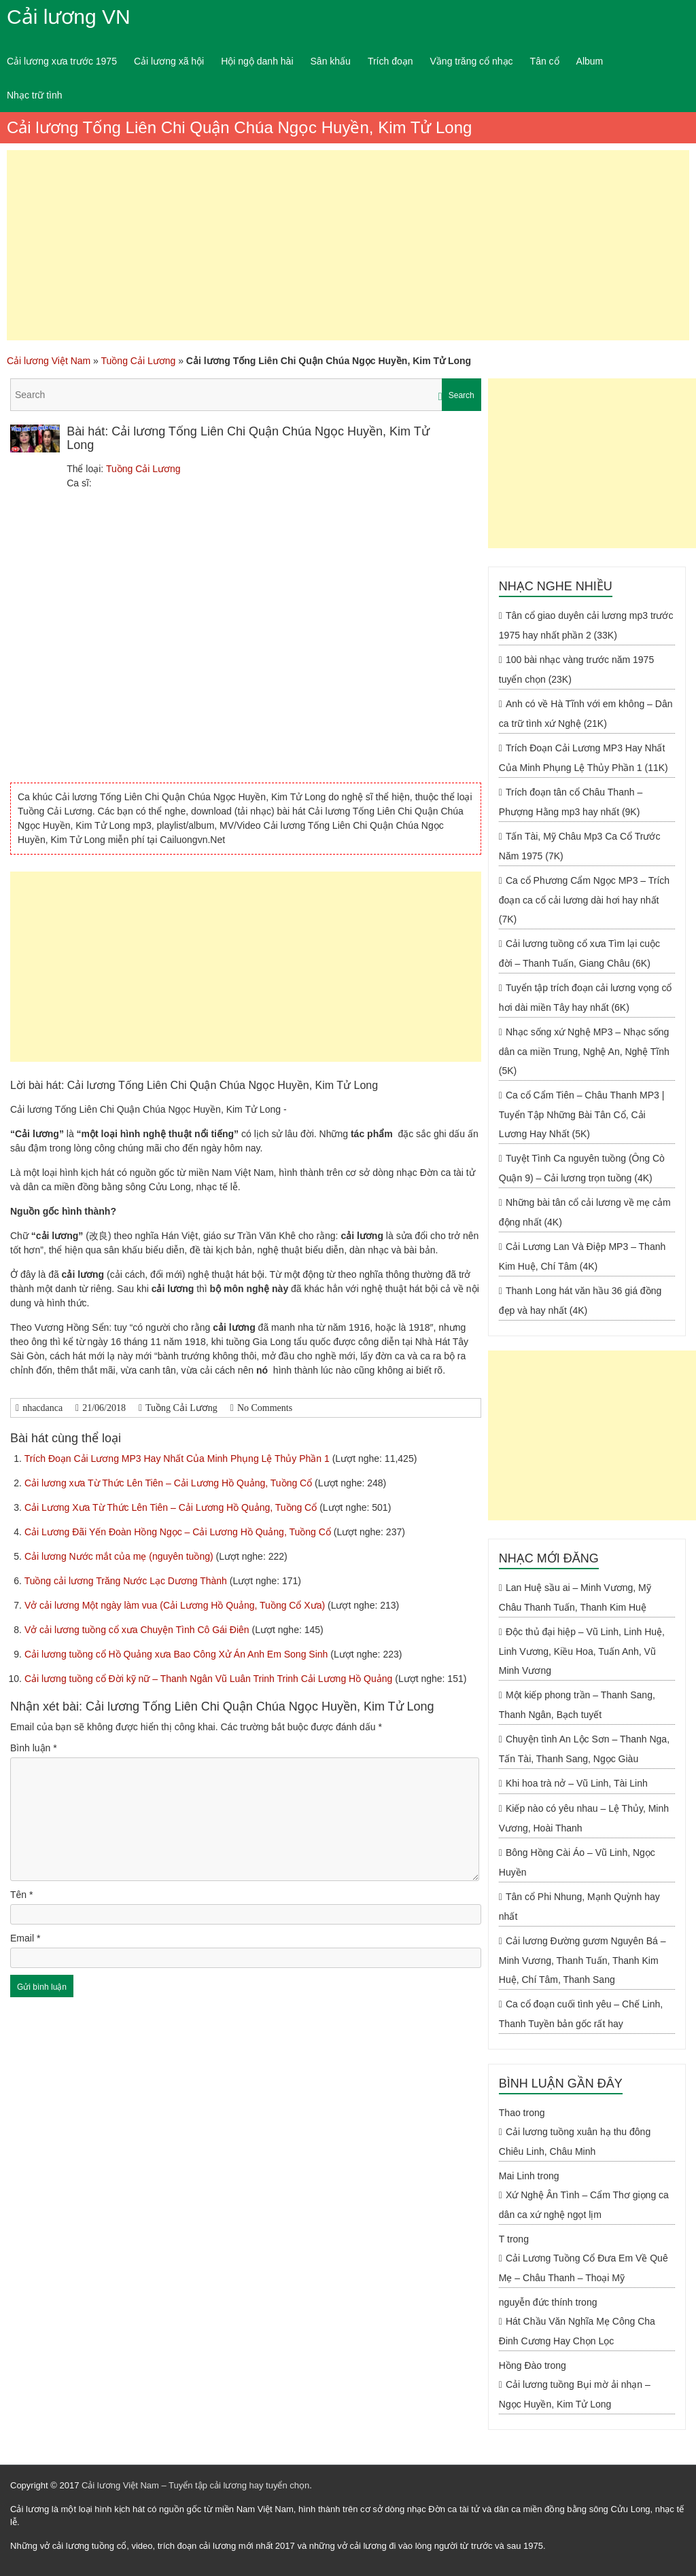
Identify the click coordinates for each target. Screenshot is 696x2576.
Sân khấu (331, 61)
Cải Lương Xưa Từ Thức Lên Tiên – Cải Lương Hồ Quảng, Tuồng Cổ (171, 1507)
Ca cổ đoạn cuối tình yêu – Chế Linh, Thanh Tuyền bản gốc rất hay (581, 2014)
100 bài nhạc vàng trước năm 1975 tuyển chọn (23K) (576, 669)
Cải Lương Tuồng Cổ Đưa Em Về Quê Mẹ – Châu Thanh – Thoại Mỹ (583, 2268)
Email (25, 1938)
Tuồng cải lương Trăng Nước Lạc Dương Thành (127, 1580)
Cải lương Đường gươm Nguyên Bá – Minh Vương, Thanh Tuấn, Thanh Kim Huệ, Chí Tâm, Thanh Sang (582, 1960)
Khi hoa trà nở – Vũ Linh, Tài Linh (577, 1783)
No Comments (264, 1408)
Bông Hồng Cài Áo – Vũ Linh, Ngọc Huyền (577, 1862)
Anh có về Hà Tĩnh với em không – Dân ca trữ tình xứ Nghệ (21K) (586, 713)
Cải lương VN (68, 16)
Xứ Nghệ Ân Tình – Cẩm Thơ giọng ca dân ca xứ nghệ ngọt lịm (584, 2204)
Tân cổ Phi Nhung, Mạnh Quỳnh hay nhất (579, 1906)
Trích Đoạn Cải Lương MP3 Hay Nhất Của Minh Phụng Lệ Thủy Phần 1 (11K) (583, 758)
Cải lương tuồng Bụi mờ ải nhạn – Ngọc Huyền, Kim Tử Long (574, 2394)
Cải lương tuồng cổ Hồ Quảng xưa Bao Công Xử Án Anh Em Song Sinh (177, 1654)
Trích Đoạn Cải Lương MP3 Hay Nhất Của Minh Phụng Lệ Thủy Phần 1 (178, 1458)
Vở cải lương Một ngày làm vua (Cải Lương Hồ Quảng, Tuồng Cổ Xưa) (176, 1605)
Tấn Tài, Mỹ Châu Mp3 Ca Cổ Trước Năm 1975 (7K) (580, 846)
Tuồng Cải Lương (138, 360)
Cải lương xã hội (169, 61)
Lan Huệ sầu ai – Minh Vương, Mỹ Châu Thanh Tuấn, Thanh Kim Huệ (575, 1597)
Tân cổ (544, 61)
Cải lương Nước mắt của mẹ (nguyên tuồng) (120, 1556)
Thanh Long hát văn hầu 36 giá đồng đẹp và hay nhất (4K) (580, 1300)
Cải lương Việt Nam (48, 360)
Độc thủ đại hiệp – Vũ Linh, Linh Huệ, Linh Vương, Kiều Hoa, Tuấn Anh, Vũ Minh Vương (582, 1651)
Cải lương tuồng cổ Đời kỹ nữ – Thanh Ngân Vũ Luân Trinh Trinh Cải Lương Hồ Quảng (209, 1678)
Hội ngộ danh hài (257, 61)
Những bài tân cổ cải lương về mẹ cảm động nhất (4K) (585, 1212)
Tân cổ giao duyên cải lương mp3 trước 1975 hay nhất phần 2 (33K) (586, 625)
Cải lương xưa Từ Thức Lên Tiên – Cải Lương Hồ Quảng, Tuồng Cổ (169, 1483)
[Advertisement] (348, 245)
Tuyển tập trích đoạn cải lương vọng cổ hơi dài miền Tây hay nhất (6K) (585, 997)
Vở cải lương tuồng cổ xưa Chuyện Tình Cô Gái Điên (138, 1629)
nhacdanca (42, 1408)
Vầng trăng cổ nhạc (471, 61)
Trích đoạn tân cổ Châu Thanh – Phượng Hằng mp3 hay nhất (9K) (570, 802)
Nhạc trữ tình (35, 95)
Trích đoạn (390, 61)
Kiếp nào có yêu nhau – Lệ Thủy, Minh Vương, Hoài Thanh (584, 1818)
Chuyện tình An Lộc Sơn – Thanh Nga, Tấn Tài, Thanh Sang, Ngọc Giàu (584, 1749)
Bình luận (33, 1747)
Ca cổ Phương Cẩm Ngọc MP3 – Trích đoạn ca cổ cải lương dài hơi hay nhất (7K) (584, 900)
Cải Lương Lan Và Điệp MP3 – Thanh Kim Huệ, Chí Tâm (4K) (582, 1256)
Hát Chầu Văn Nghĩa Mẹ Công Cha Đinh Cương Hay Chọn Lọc (577, 2331)
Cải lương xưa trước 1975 (62, 61)
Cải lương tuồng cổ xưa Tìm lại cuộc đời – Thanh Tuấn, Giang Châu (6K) (579, 953)
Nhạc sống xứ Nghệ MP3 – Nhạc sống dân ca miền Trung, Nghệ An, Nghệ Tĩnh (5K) (584, 1051)
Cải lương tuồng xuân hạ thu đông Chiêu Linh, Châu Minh (574, 2141)
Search (461, 395)
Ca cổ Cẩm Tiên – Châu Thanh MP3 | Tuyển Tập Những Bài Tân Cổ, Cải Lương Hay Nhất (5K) (582, 1114)
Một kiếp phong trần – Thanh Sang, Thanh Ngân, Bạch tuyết (577, 1704)
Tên (21, 1894)
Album (590, 61)
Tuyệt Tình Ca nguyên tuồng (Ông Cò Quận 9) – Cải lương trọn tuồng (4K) (582, 1168)
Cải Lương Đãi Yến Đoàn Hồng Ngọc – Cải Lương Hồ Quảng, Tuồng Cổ (179, 1531)
